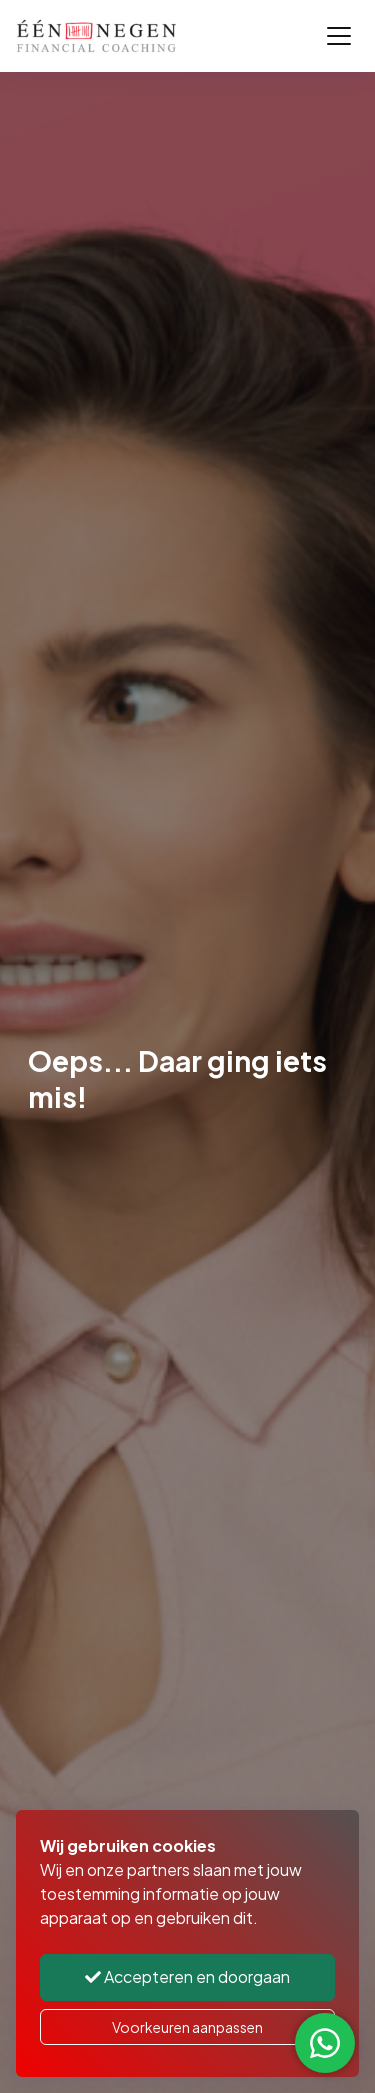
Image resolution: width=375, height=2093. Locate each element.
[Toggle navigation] (339, 36)
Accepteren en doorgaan (187, 1976)
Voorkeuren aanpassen (187, 2027)
